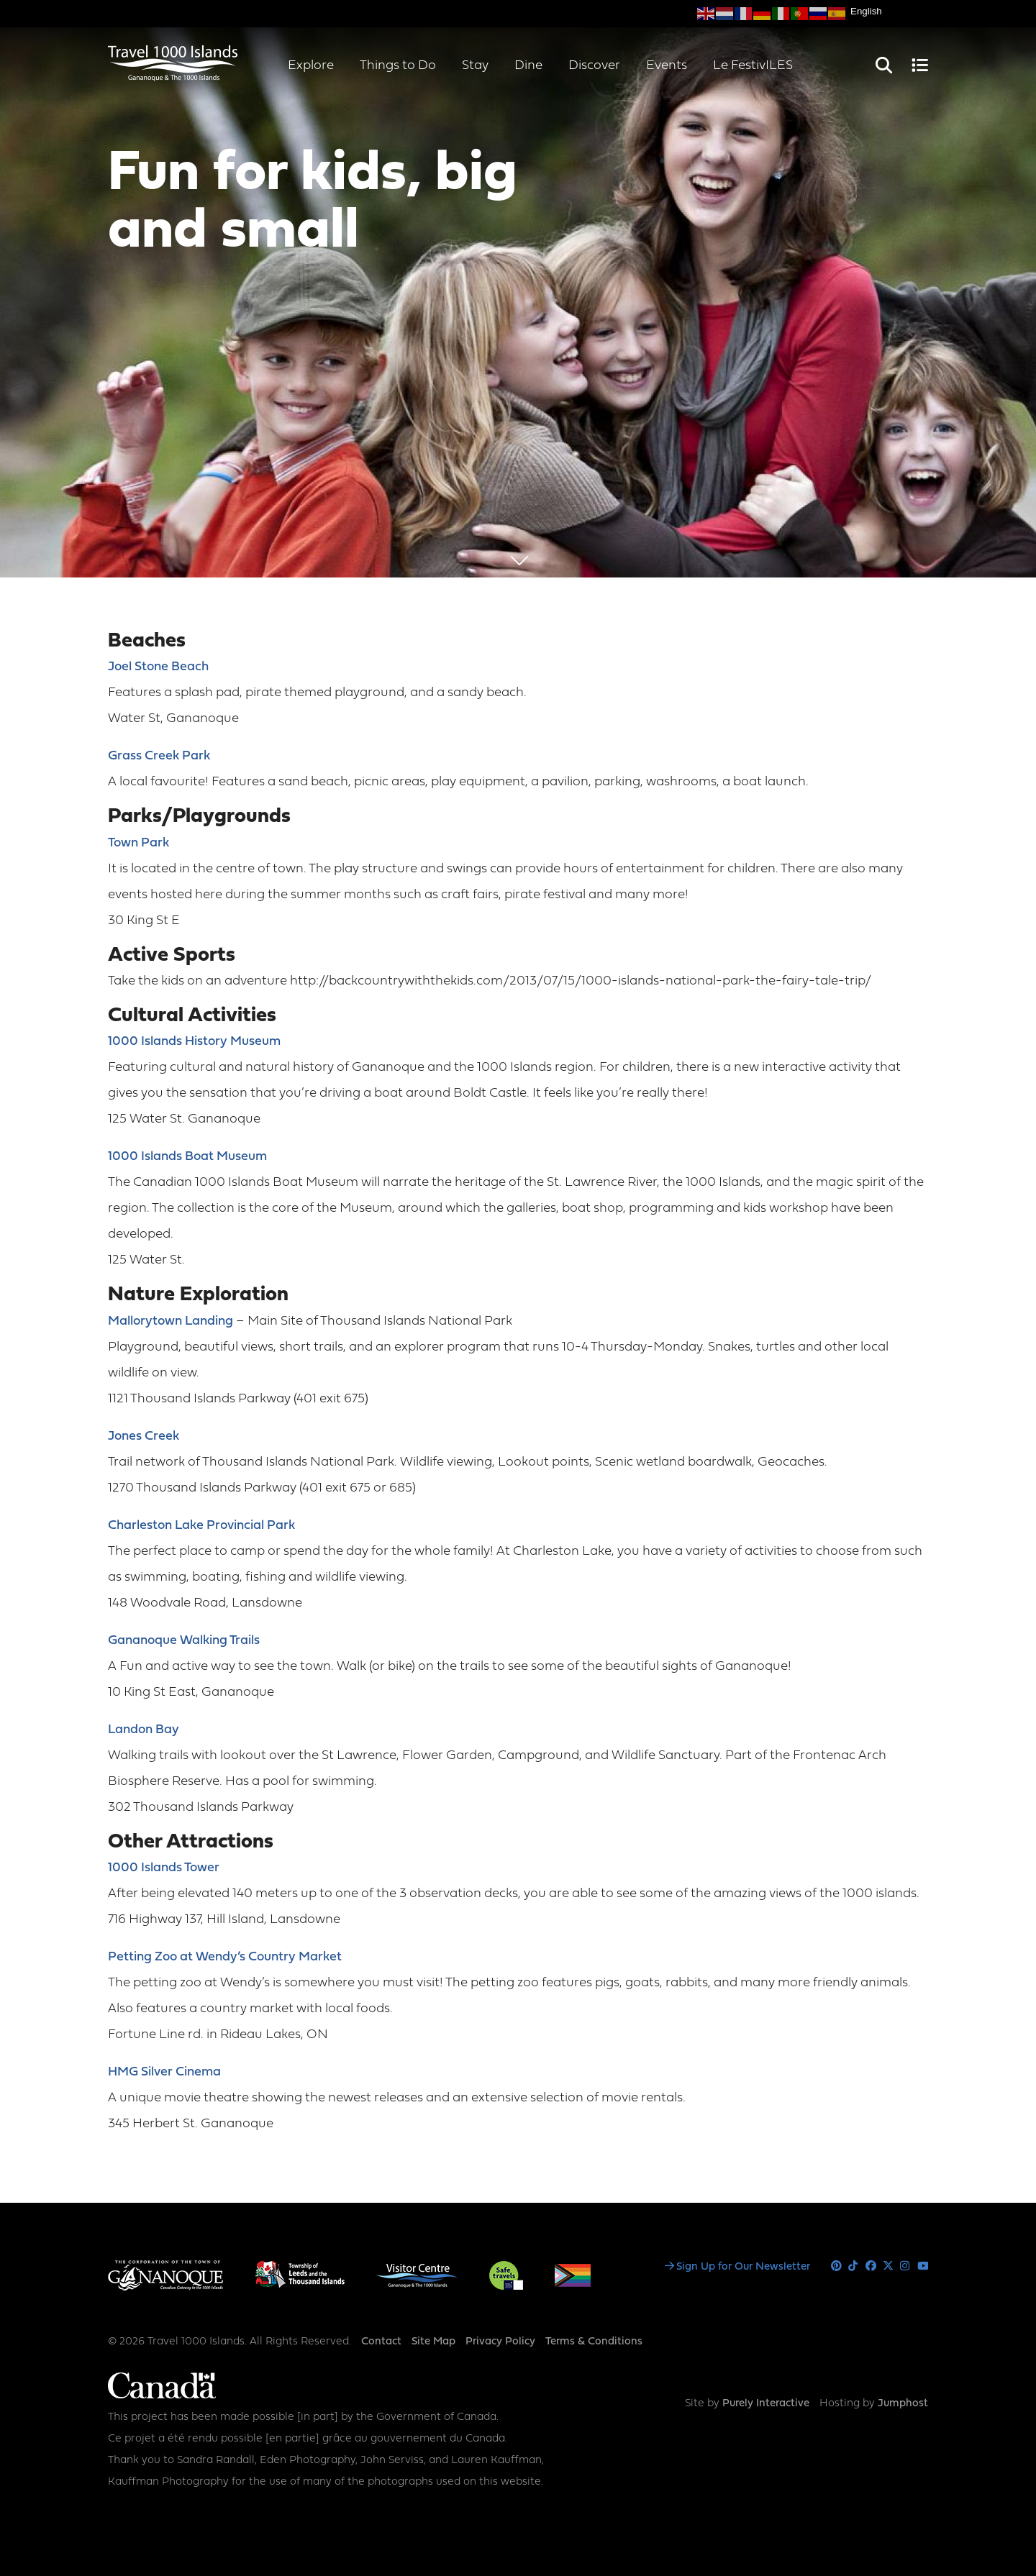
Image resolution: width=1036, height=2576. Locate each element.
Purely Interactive (765, 2403)
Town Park (138, 843)
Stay (475, 66)
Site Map (433, 2342)
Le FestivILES (753, 66)
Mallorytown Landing (170, 1321)
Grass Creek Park (159, 756)
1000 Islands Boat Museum (187, 1157)
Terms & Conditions (593, 2342)
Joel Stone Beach (158, 667)
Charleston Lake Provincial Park (201, 1526)
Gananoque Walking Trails (184, 1641)
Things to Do (398, 66)
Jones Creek (143, 1436)
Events (666, 66)
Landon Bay (143, 1730)
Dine (528, 66)
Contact (381, 2342)
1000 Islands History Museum (194, 1042)
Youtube (922, 2266)
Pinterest (836, 2266)
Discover (594, 66)
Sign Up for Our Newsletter (743, 2267)
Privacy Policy (500, 2342)
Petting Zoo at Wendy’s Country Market (225, 1957)
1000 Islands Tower (163, 1868)
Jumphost (903, 2403)
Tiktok (853, 2266)
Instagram (905, 2266)
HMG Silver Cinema (164, 2072)
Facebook (870, 2266)
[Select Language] (889, 11)
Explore (311, 66)
